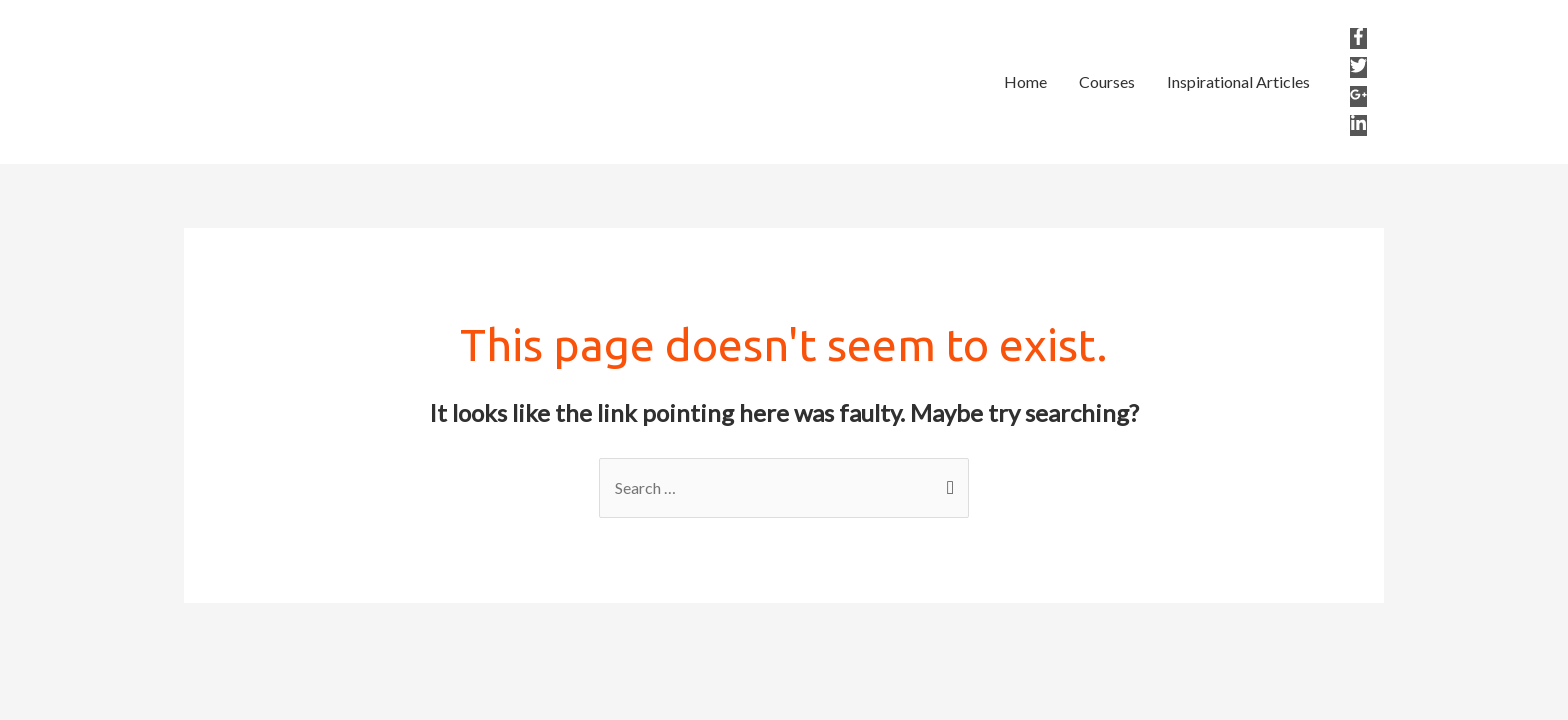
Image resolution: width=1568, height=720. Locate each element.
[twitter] (1359, 67)
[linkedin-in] (1358, 125)
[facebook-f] (1359, 38)
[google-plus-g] (1359, 96)
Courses (1107, 81)
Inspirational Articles (1238, 81)
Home (1025, 81)
